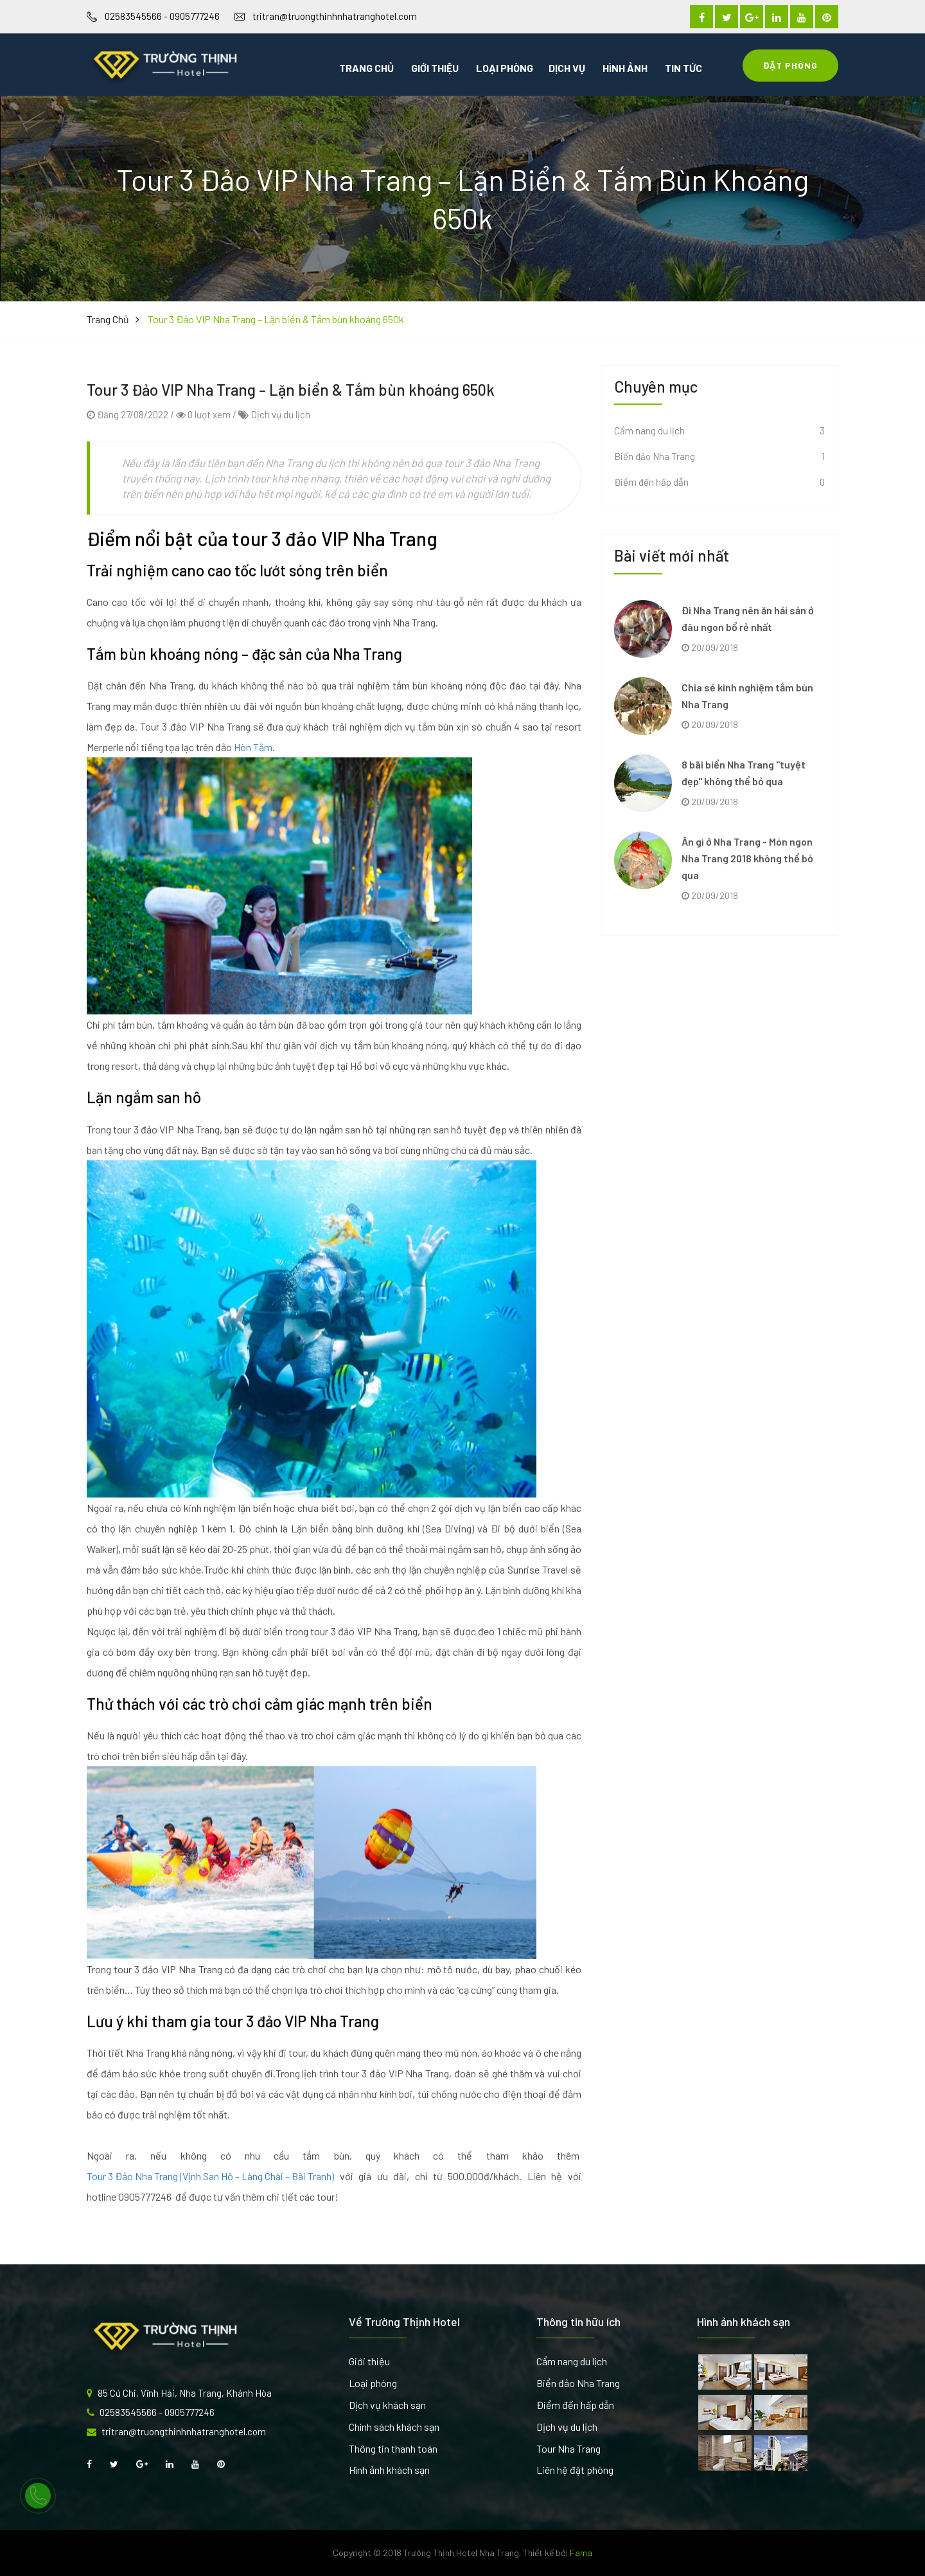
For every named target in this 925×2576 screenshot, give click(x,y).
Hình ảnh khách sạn (389, 2470)
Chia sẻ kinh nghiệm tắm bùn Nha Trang (747, 695)
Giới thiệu (435, 68)
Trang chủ (366, 68)
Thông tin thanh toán (393, 2448)
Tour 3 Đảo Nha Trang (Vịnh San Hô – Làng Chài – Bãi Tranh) (210, 2229)
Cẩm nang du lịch (571, 2361)
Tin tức (683, 68)
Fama (581, 2552)
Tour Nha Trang (568, 2448)
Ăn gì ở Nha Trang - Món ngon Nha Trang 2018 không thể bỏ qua (747, 858)
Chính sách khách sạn (394, 2427)
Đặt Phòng (790, 65)
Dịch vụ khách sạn (387, 2405)
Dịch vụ (567, 68)
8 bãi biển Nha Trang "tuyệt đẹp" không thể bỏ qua (744, 772)
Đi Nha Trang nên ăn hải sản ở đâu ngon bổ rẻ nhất (748, 618)
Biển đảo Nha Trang (578, 2383)
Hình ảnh (625, 68)
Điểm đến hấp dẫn (575, 2405)
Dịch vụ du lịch (280, 467)
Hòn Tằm (253, 800)
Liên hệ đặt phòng (574, 2470)
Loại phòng (504, 68)
